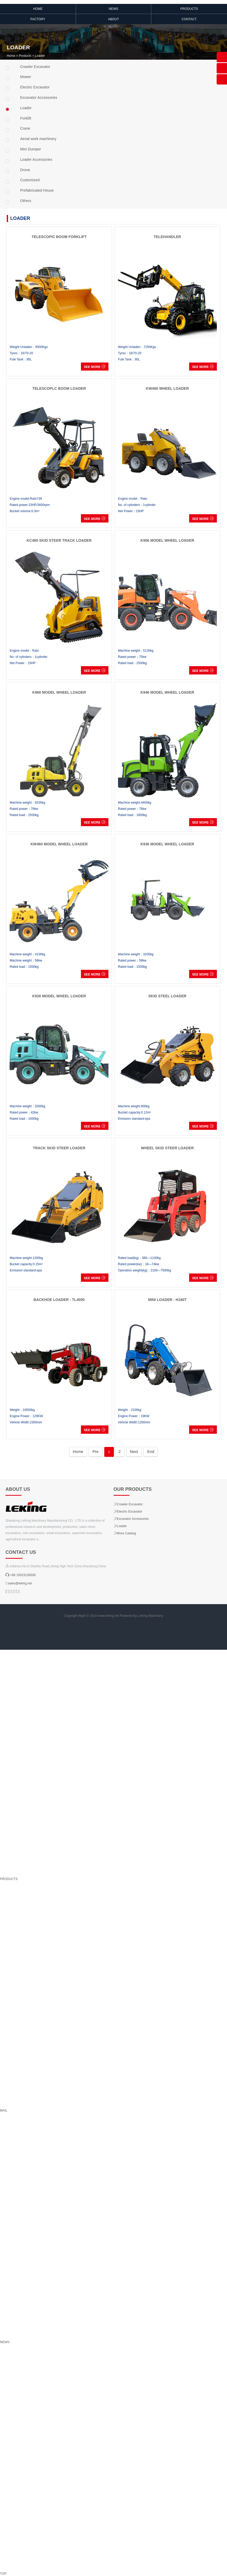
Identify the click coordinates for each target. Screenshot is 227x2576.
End (150, 1451)
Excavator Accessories (131, 1519)
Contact (189, 19)
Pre (95, 1451)
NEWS (113, 9)
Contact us (20, 1552)
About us (17, 1489)
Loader (40, 56)
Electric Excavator (128, 1511)
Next (134, 1451)
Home (11, 56)
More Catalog (125, 1533)
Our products (133, 1489)
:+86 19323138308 (20, 1575)
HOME (38, 9)
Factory (37, 19)
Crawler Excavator (128, 1504)
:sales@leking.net (18, 1583)
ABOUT (113, 19)
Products (189, 9)
